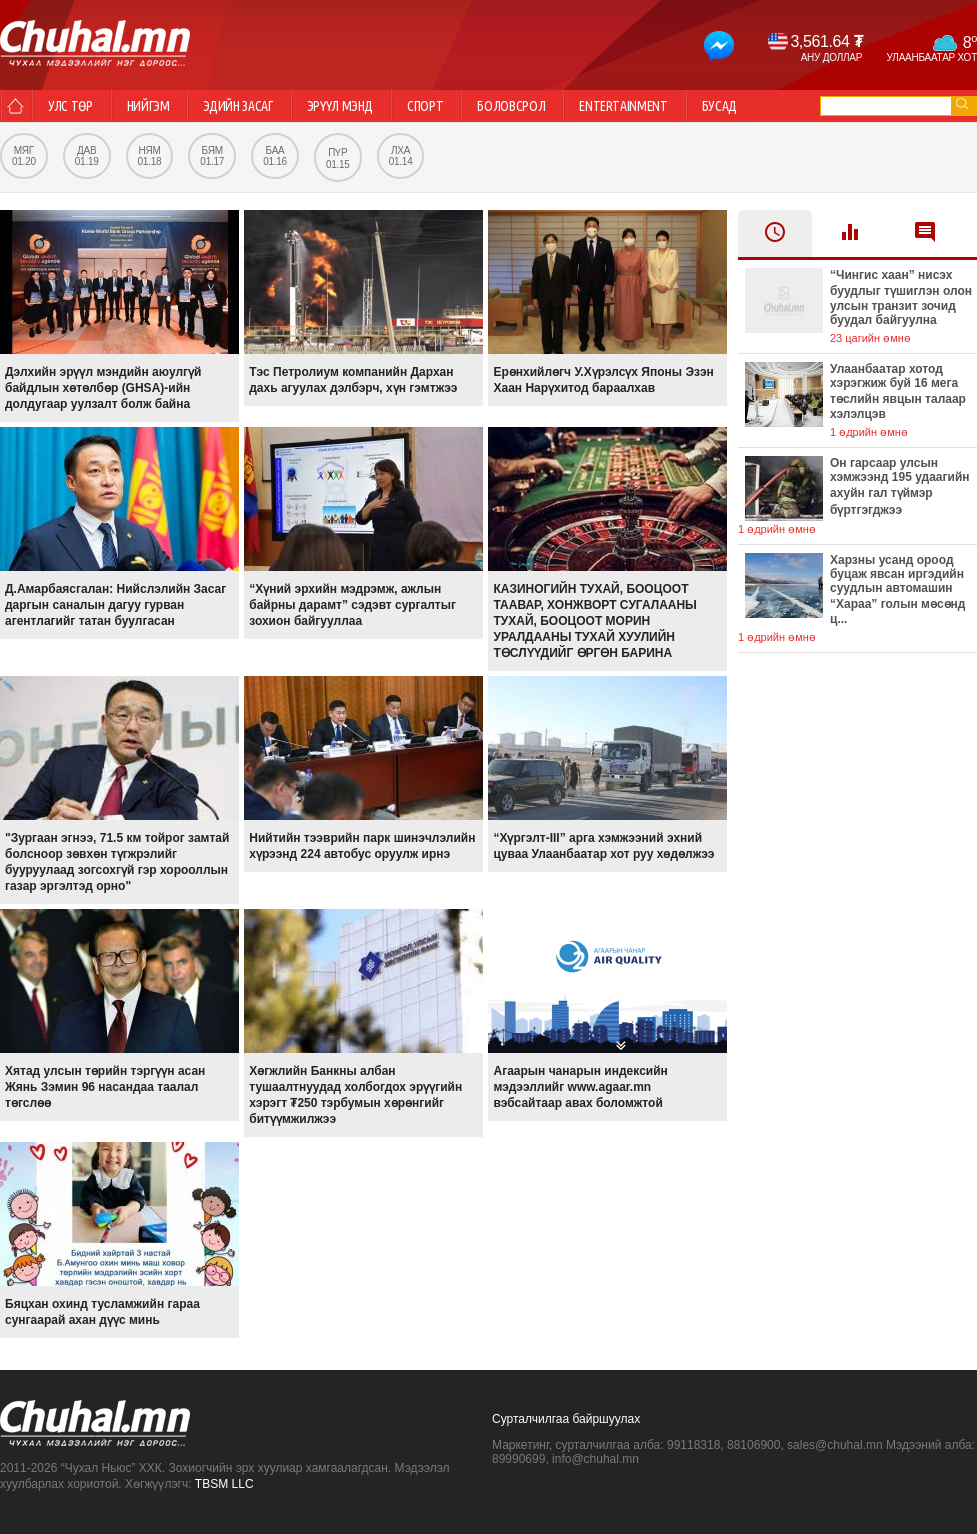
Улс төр (70, 106)
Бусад (719, 106)
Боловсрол (511, 106)
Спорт (425, 106)
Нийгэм (148, 106)
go (962, 103)
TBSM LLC (224, 1484)
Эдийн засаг (237, 106)
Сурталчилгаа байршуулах (566, 1419)
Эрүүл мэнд (340, 106)
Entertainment (623, 106)
